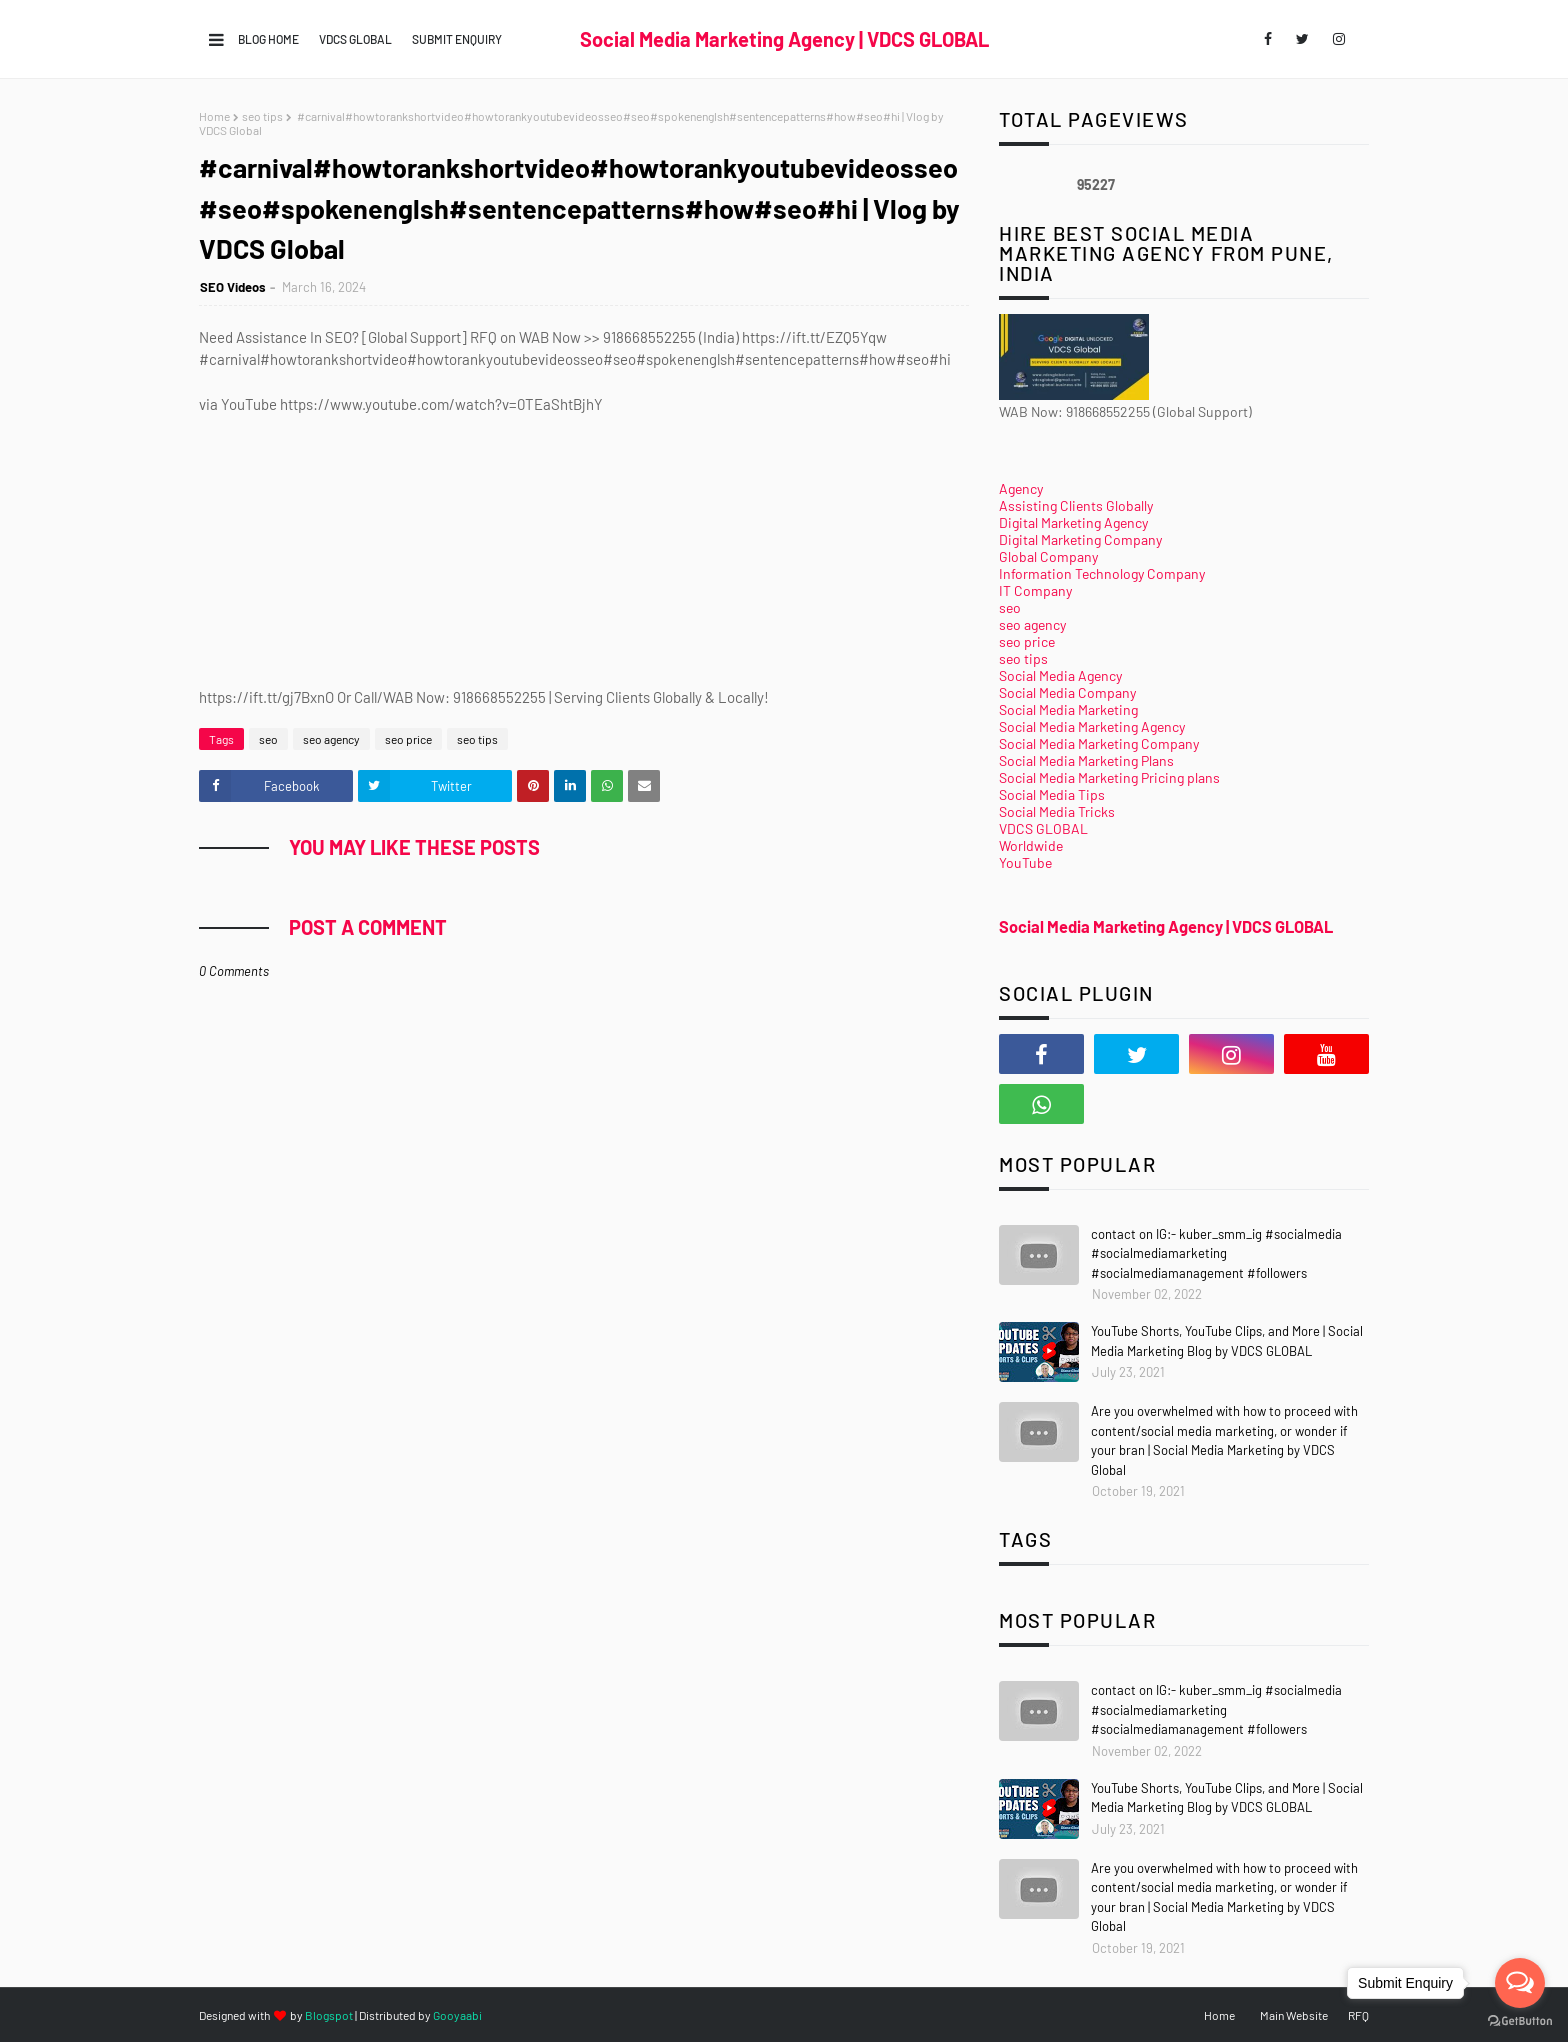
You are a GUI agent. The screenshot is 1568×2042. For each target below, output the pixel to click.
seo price (408, 739)
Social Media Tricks (1057, 811)
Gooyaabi (457, 2015)
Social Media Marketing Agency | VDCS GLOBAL (784, 39)
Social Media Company (1067, 692)
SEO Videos (233, 287)
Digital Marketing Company (1080, 539)
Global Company (1048, 556)
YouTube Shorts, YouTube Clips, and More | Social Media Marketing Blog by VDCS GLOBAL (1227, 1341)
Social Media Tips (1052, 794)
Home (214, 116)
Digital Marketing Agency (1073, 522)
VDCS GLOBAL (355, 39)
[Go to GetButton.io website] (1520, 2021)
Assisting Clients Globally (1076, 505)
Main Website (1294, 2015)
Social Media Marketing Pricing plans (1109, 777)
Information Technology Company (1102, 573)
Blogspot (329, 2015)
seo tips (262, 116)
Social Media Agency (1060, 675)
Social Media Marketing (1068, 709)
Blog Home (268, 39)
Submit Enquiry (457, 39)
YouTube (1025, 862)
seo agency (331, 739)
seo (268, 739)
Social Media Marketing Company (1099, 743)
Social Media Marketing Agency (1092, 726)
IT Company (1035, 590)
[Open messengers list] (1520, 1983)
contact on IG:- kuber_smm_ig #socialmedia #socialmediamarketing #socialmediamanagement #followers (1216, 1253)
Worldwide (1031, 845)
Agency (1021, 488)
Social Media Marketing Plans (1086, 760)
